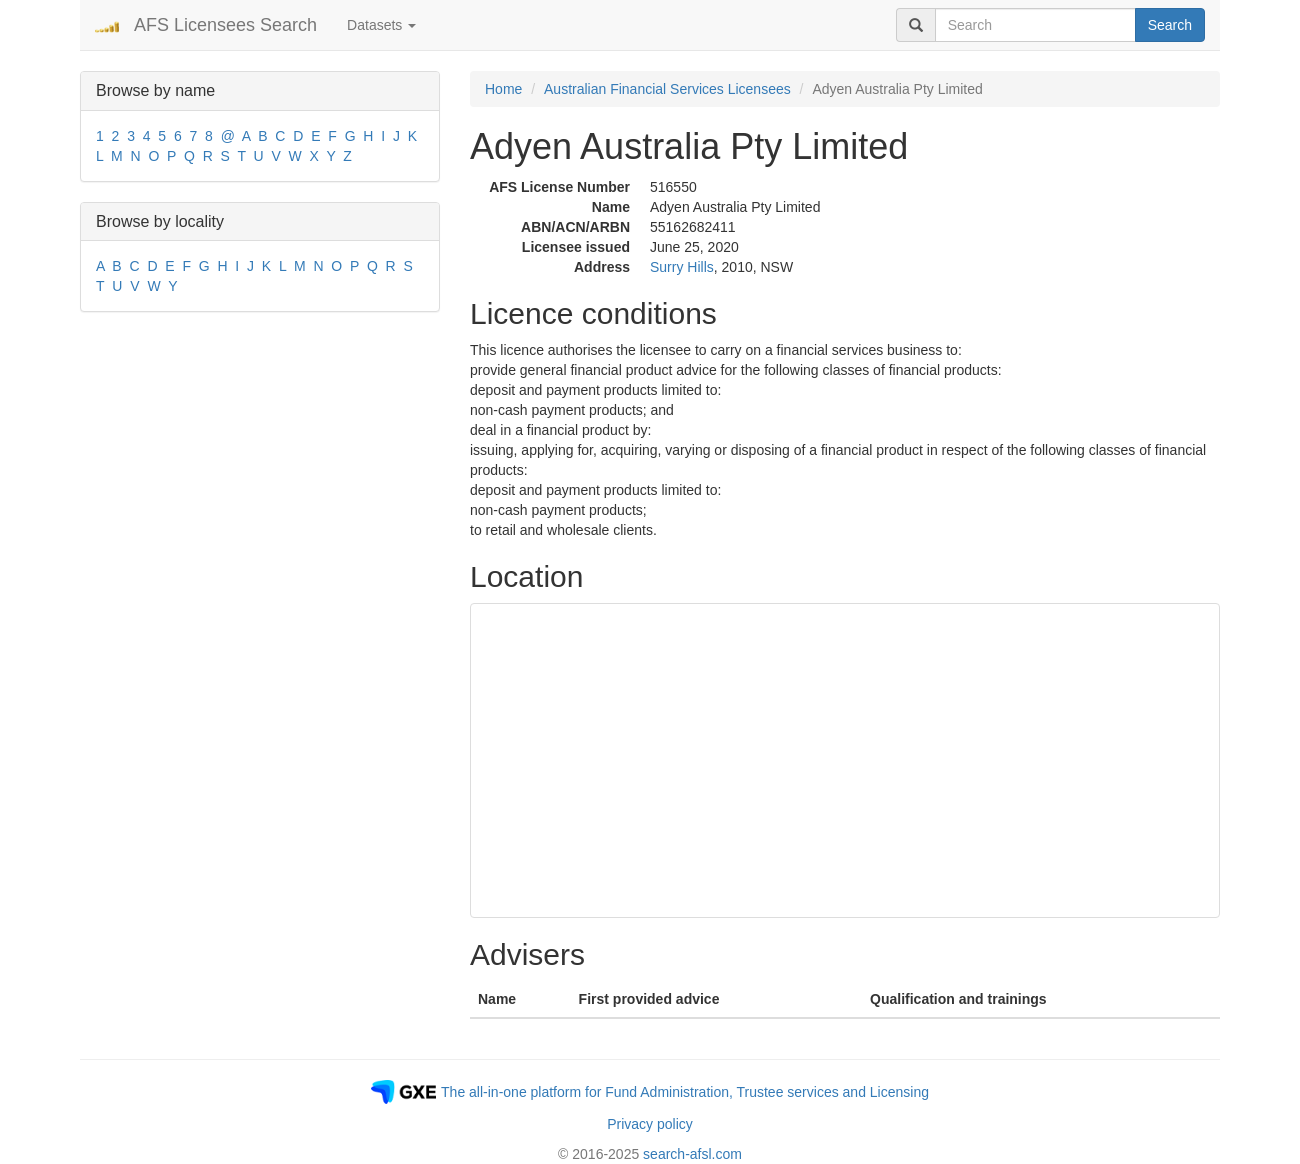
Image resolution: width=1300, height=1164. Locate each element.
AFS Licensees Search (225, 25)
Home (503, 89)
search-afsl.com (692, 1154)
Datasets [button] (381, 25)
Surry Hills (682, 267)
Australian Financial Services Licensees (667, 89)
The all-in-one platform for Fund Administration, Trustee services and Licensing (685, 1092)
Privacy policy (650, 1124)
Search (1170, 25)
